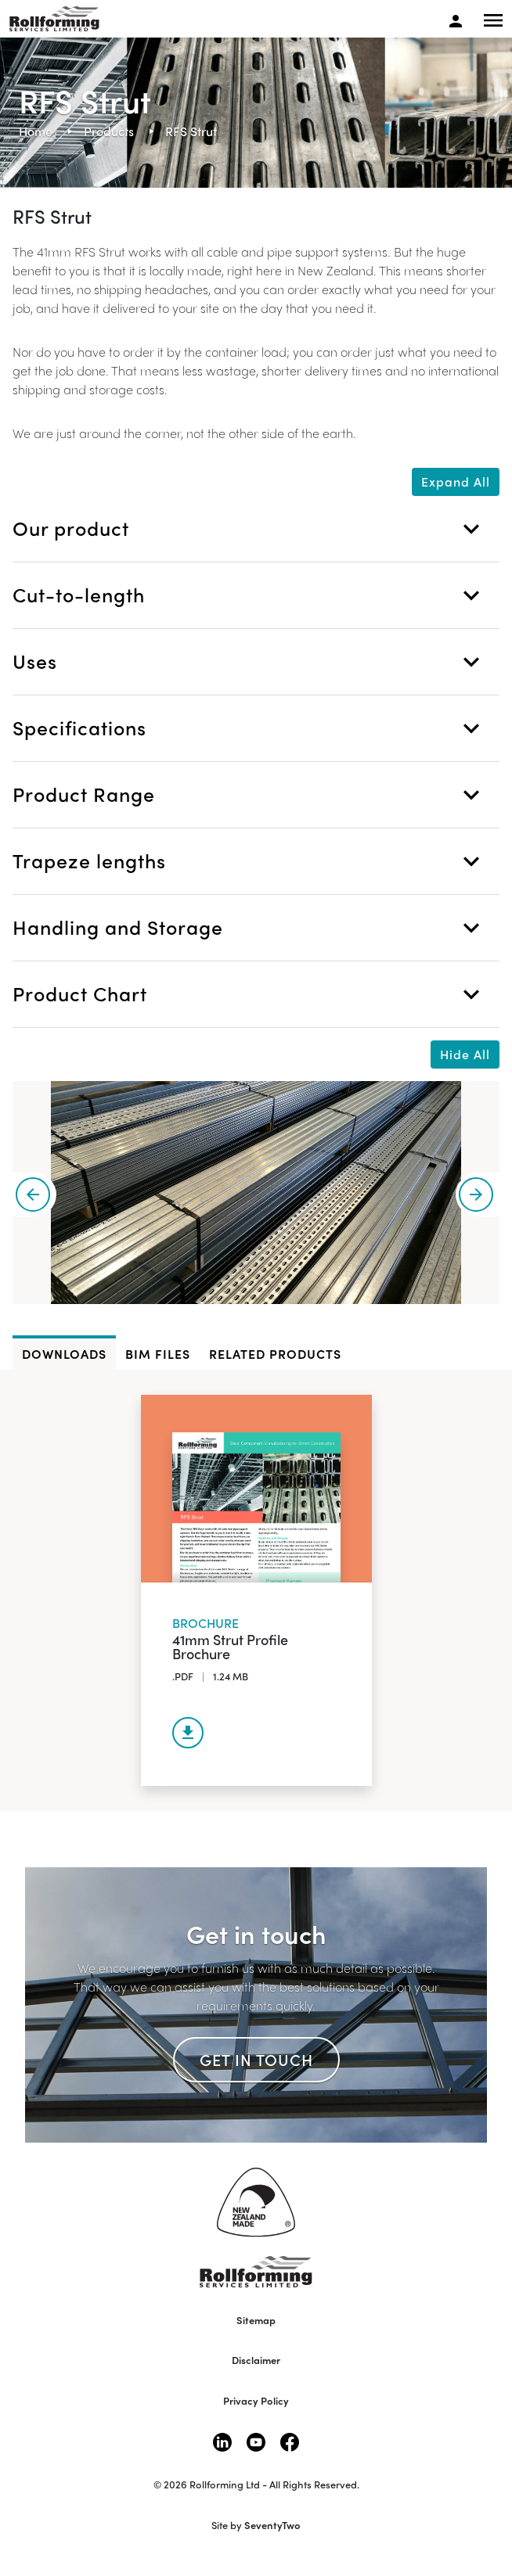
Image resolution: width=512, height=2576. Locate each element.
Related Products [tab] (275, 1354)
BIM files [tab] (157, 1354)
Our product (250, 528)
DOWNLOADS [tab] (64, 1354)
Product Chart (250, 994)
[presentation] (34, 1194)
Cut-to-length (250, 595)
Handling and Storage (250, 927)
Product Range (250, 794)
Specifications (250, 728)
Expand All (455, 481)
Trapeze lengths (250, 861)
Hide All (465, 1054)
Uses (250, 661)
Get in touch (256, 2059)
